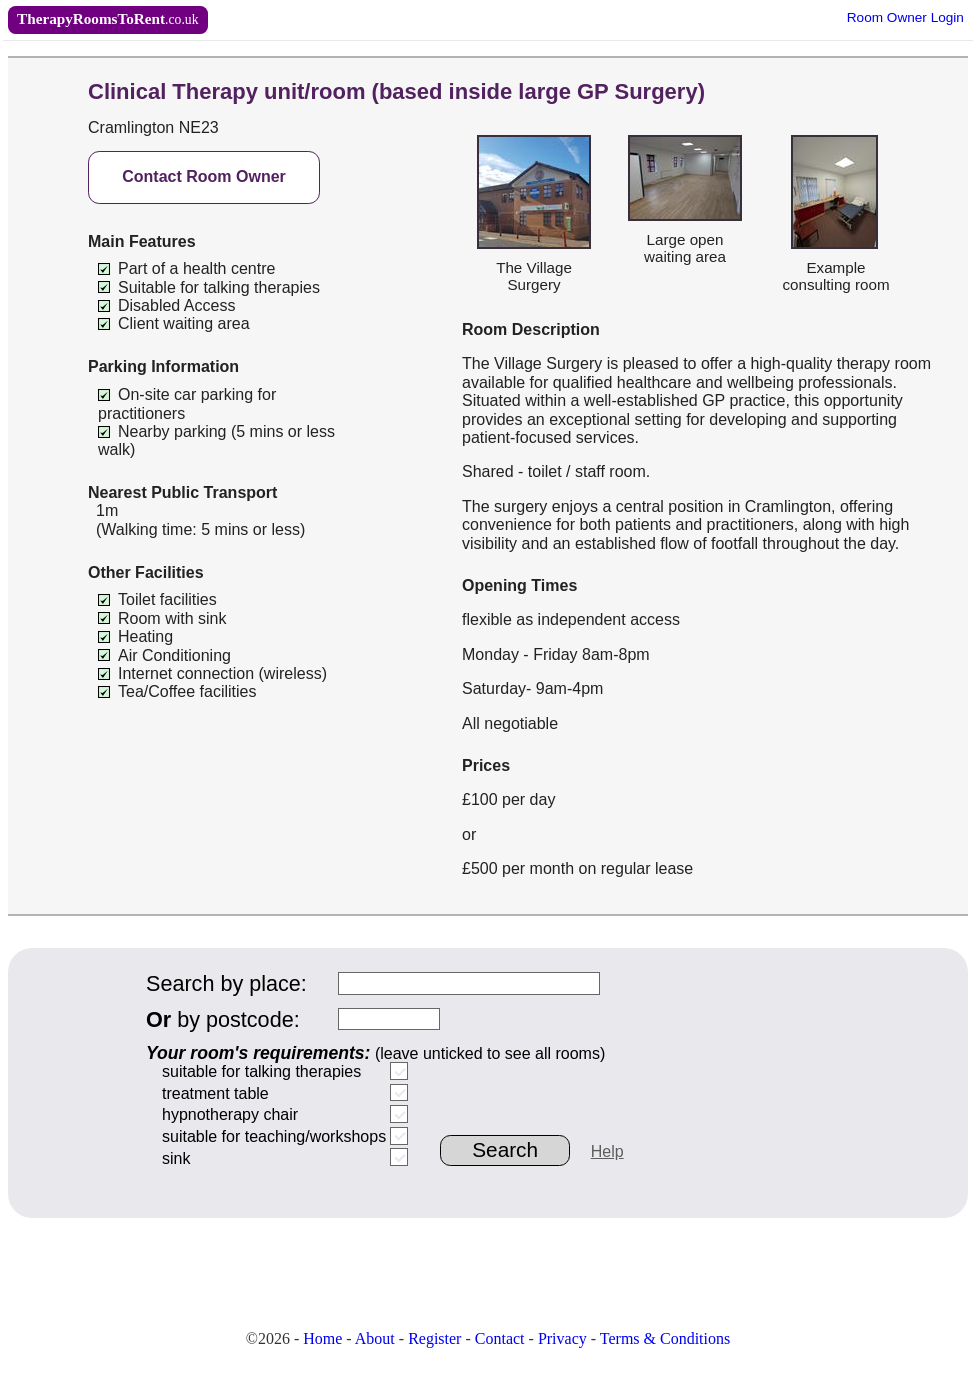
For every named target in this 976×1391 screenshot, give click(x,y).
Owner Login (905, 17)
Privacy (562, 1338)
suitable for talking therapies (261, 1071)
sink (176, 1158)
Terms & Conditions (665, 1338)
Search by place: (226, 983)
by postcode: (223, 1019)
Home (322, 1338)
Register (434, 1338)
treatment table (215, 1093)
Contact (500, 1338)
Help (607, 1151)
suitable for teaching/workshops (274, 1136)
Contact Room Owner (204, 176)
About (375, 1338)
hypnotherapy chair (230, 1114)
